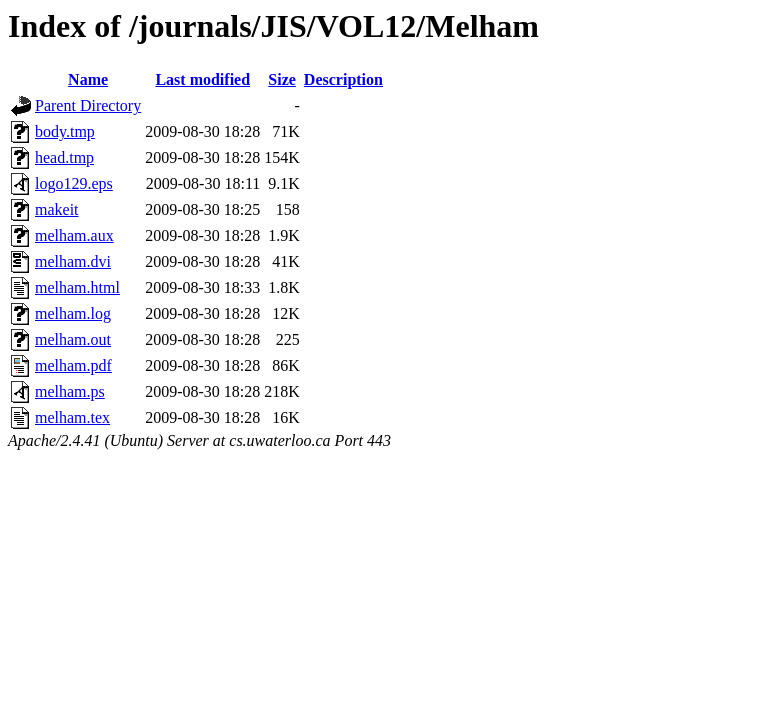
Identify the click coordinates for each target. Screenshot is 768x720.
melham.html (77, 287)
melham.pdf (73, 365)
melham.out (73, 339)
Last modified (202, 79)
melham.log (73, 313)
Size (282, 79)
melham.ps (70, 391)
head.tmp (64, 157)
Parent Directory (88, 105)
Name (88, 79)
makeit (57, 209)
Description (343, 79)
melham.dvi (73, 261)
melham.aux (74, 235)
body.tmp (65, 131)
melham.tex (72, 417)
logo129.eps (74, 183)
